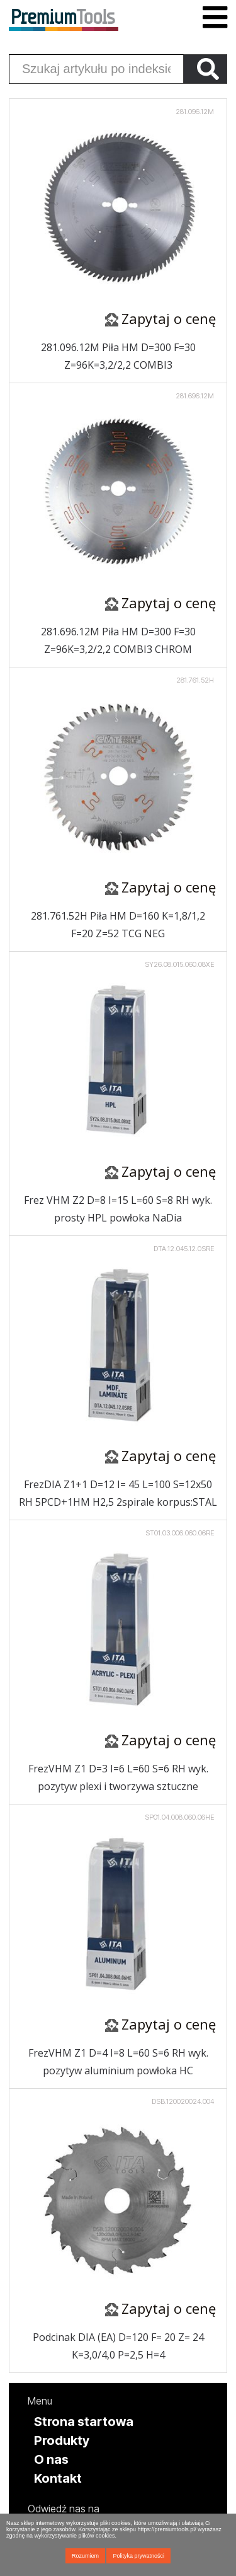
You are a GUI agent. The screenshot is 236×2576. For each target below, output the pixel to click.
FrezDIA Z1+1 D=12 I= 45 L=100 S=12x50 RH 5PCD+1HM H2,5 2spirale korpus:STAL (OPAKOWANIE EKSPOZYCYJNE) (118, 1493)
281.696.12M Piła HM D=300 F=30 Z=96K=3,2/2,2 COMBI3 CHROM (118, 640)
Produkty (61, 2440)
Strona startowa (83, 2421)
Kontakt (58, 2478)
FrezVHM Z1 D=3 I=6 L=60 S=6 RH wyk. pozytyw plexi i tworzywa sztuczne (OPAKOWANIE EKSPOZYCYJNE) (118, 1778)
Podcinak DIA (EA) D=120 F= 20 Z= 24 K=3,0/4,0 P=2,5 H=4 (118, 2346)
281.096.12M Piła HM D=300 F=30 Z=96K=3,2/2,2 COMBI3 (118, 356)
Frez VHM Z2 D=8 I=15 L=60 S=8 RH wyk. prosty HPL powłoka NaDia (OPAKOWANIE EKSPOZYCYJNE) (118, 1209)
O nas (51, 2459)
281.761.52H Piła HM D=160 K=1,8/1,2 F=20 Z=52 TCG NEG (118, 924)
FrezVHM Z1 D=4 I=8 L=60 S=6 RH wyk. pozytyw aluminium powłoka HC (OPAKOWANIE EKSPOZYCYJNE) (118, 2062)
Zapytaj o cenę (168, 318)
